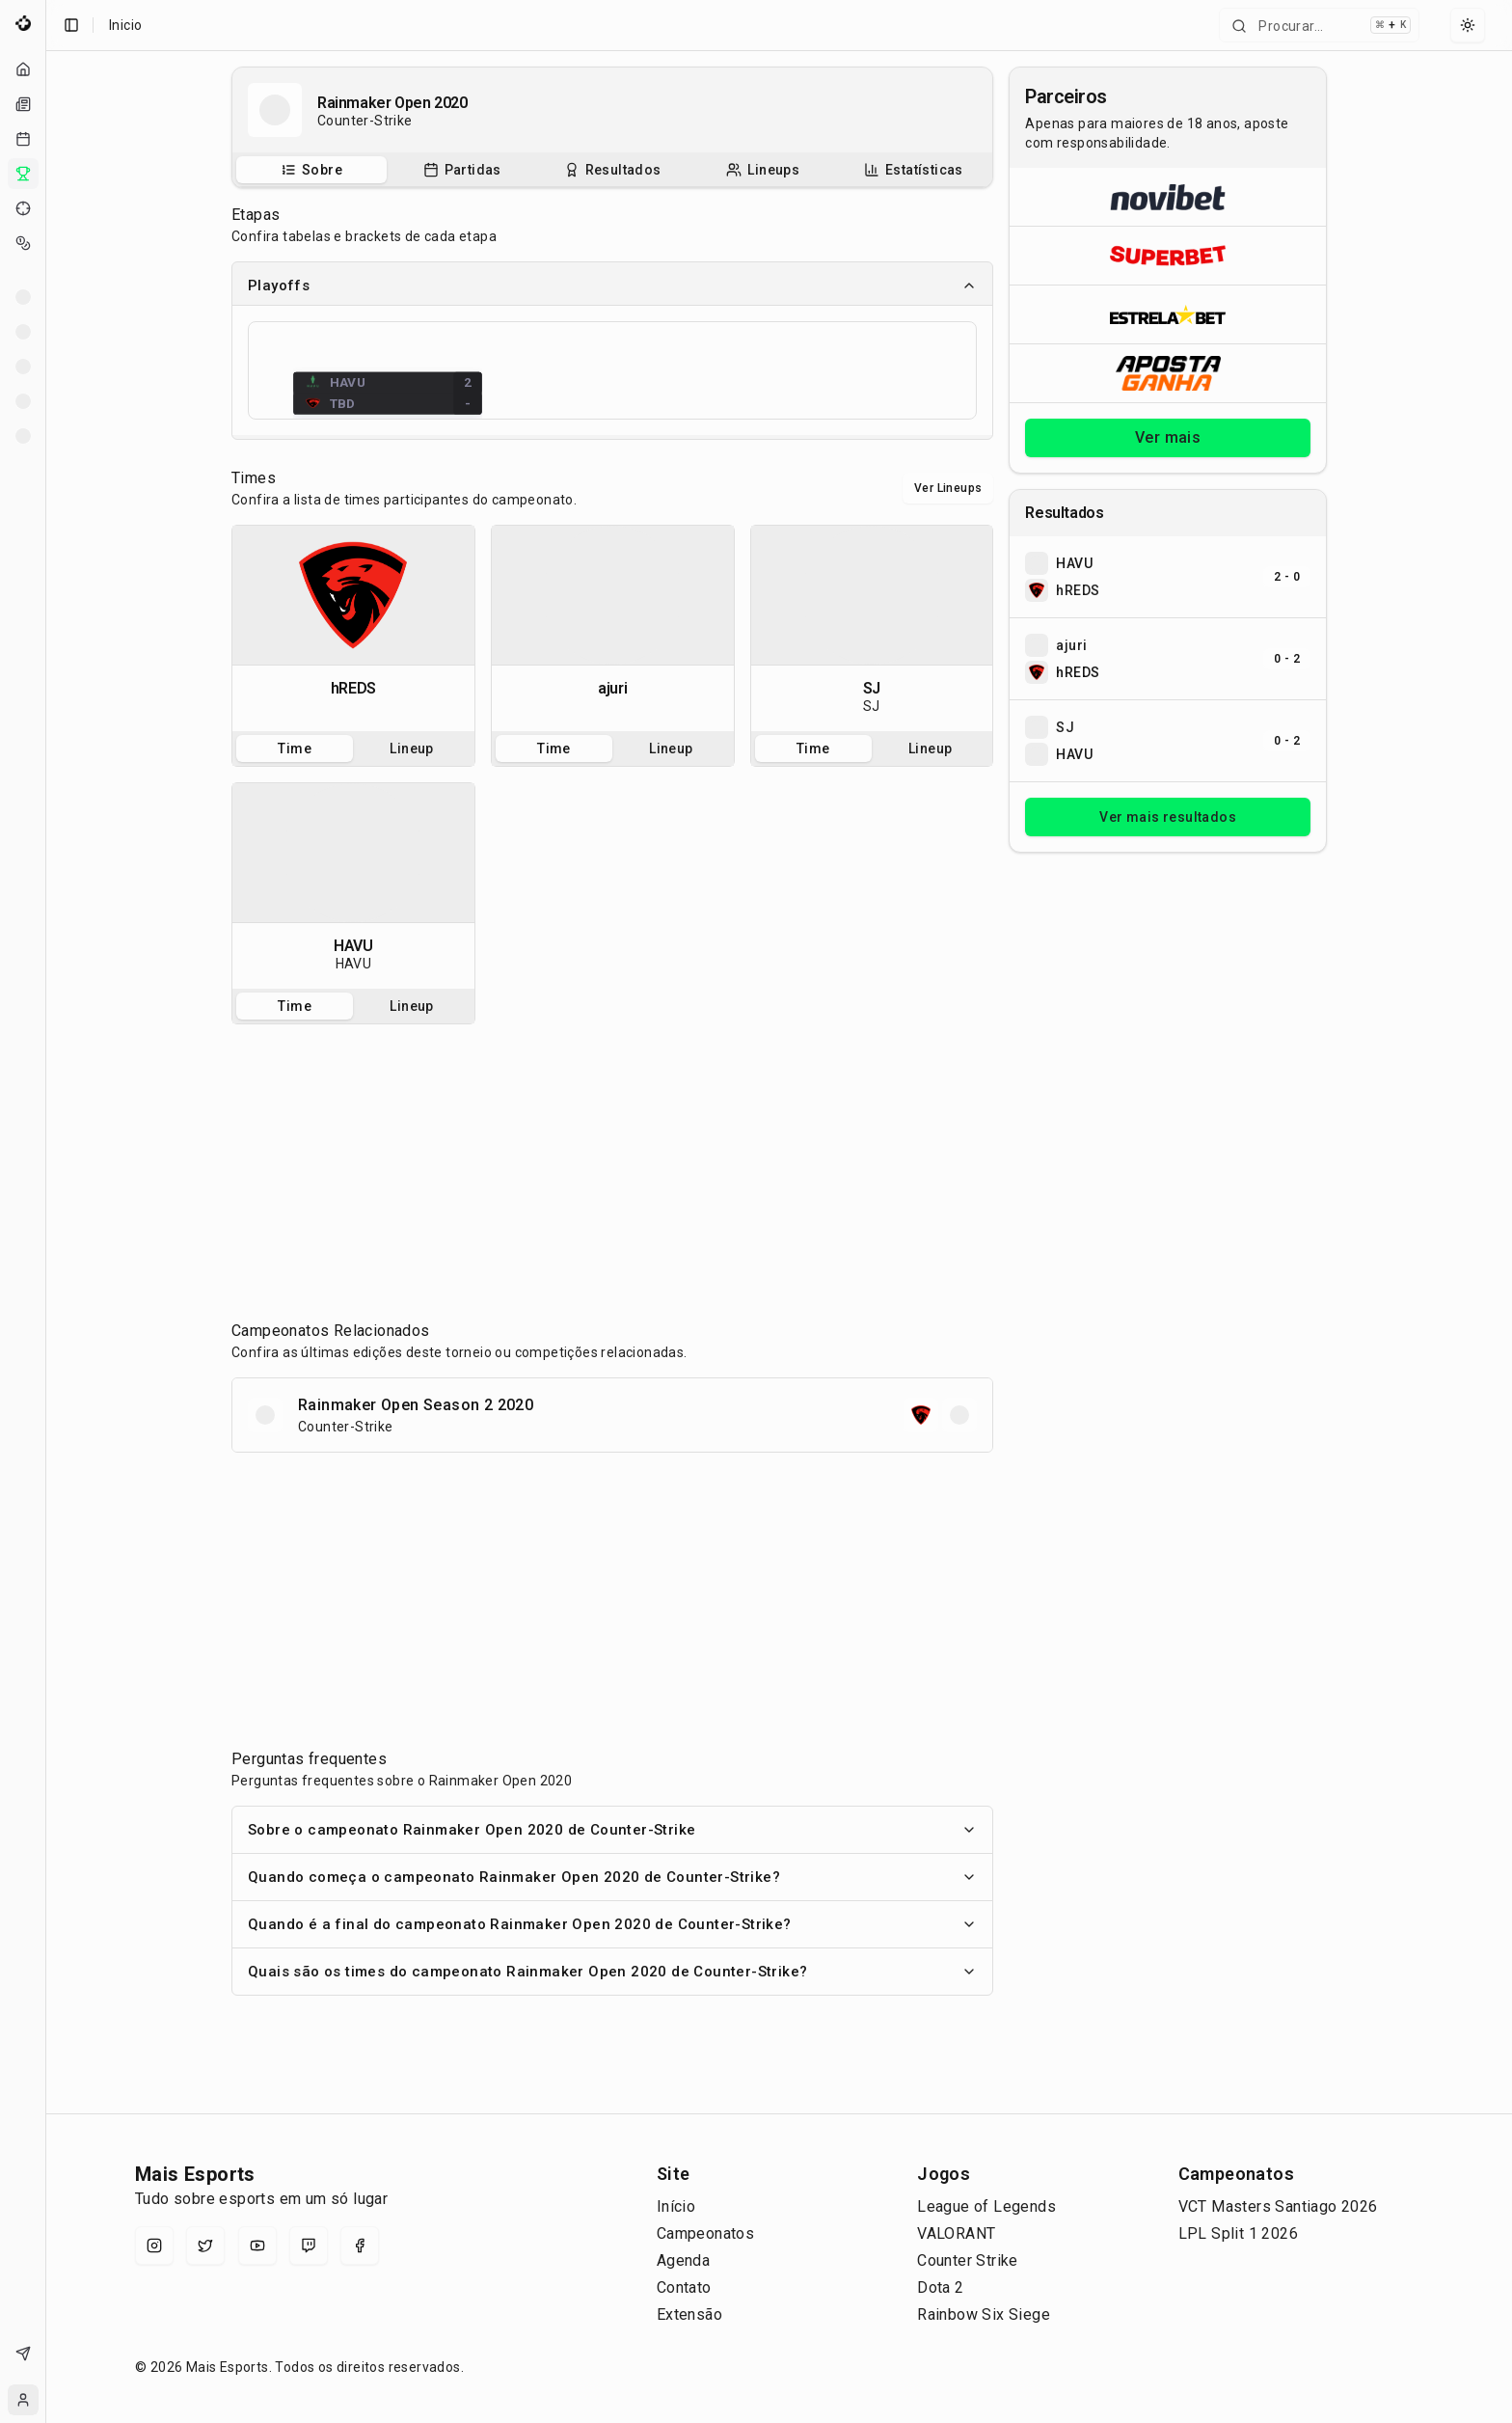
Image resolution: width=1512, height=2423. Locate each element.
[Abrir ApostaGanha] (1168, 372)
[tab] (311, 169)
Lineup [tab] (411, 748)
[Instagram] (154, 2245)
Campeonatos (705, 2233)
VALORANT (956, 2233)
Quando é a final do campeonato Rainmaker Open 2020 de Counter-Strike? (612, 1924)
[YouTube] (257, 2245)
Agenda (683, 2260)
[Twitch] (308, 2245)
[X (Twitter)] (205, 2245)
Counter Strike (967, 2260)
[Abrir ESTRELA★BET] (1168, 314)
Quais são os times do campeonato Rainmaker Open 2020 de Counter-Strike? (612, 1971)
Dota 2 (940, 2287)
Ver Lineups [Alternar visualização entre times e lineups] (948, 488)
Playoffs (612, 285)
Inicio (125, 25)
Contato (684, 2287)
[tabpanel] (353, 628)
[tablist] (612, 169)
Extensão (689, 2314)
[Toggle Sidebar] (45, 1211)
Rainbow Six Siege (983, 2314)
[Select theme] (1467, 25)
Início (676, 2206)
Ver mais (1168, 437)
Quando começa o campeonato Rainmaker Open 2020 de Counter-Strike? (612, 1877)
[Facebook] (359, 2245)
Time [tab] (294, 748)
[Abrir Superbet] (1168, 255)
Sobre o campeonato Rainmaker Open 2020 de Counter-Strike (612, 1829)
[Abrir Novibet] (1168, 197)
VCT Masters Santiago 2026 (1278, 2206)
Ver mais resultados (1167, 817)
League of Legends (986, 2206)
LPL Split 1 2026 (1238, 2233)
